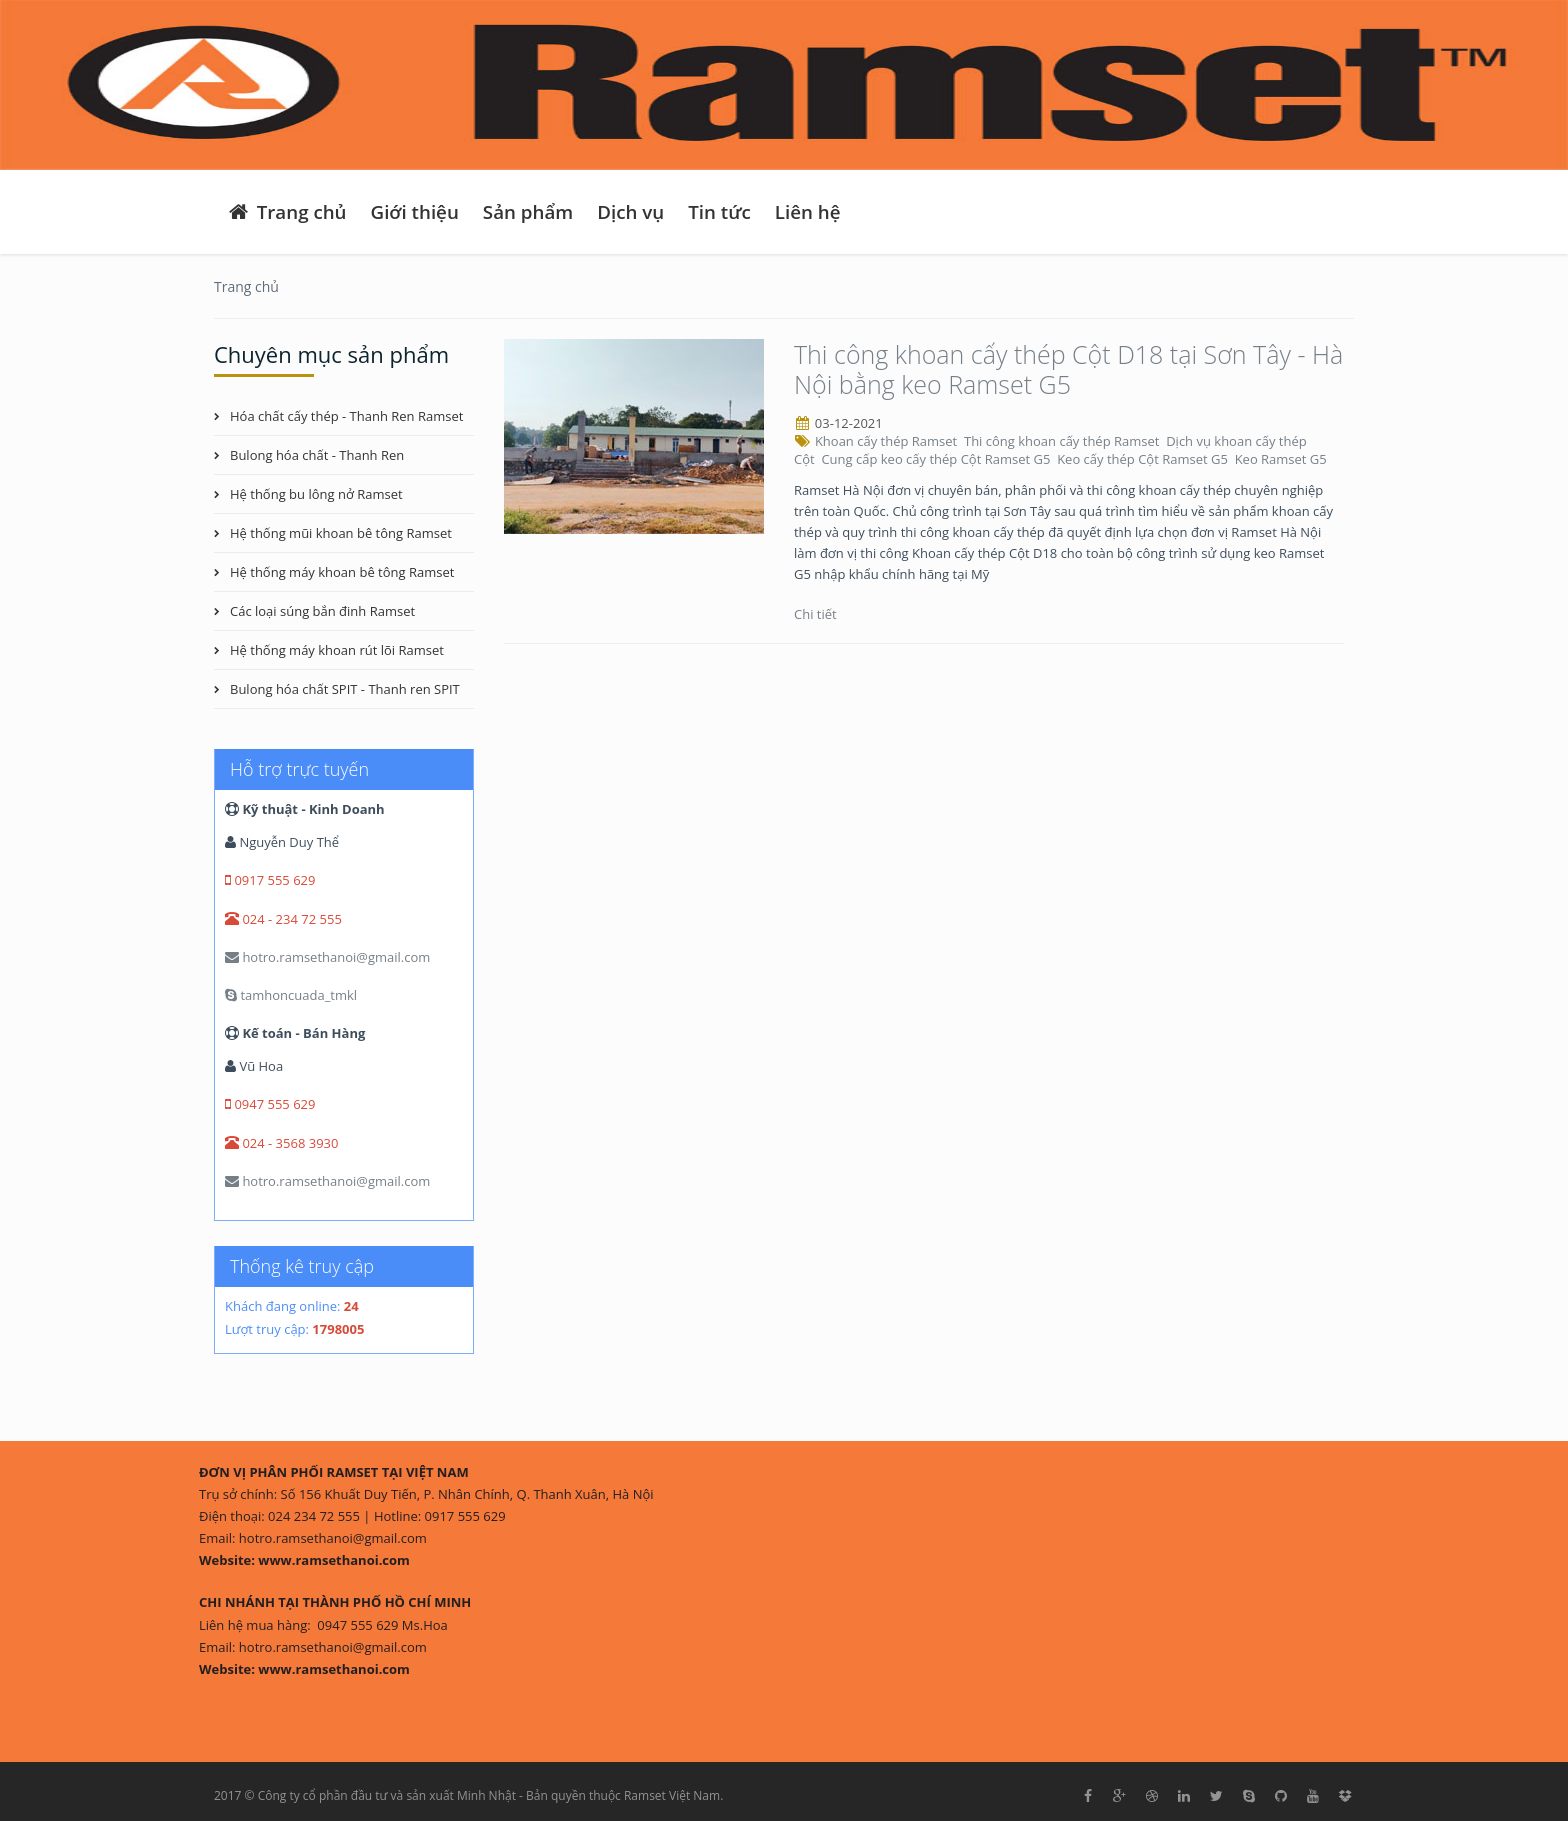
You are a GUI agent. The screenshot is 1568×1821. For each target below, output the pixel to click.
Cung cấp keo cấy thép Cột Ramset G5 (937, 459)
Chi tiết (817, 614)
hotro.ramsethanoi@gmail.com (327, 957)
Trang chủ (286, 211)
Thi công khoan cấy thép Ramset (1063, 441)
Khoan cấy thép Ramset (888, 441)
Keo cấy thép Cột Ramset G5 (1144, 459)
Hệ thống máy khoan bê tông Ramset (342, 572)
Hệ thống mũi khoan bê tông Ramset (341, 533)
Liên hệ (808, 211)
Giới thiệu (415, 211)
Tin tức (719, 211)
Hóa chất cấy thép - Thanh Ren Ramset (346, 416)
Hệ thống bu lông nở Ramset (316, 494)
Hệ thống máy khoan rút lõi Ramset (337, 650)
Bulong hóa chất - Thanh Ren (317, 455)
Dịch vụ (630, 211)
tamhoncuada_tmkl (291, 995)
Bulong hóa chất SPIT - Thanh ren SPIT (345, 689)
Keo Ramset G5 (1283, 459)
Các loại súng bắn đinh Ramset (322, 611)
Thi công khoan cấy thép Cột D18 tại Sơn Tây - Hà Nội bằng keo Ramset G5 (1068, 369)
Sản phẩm (528, 211)
